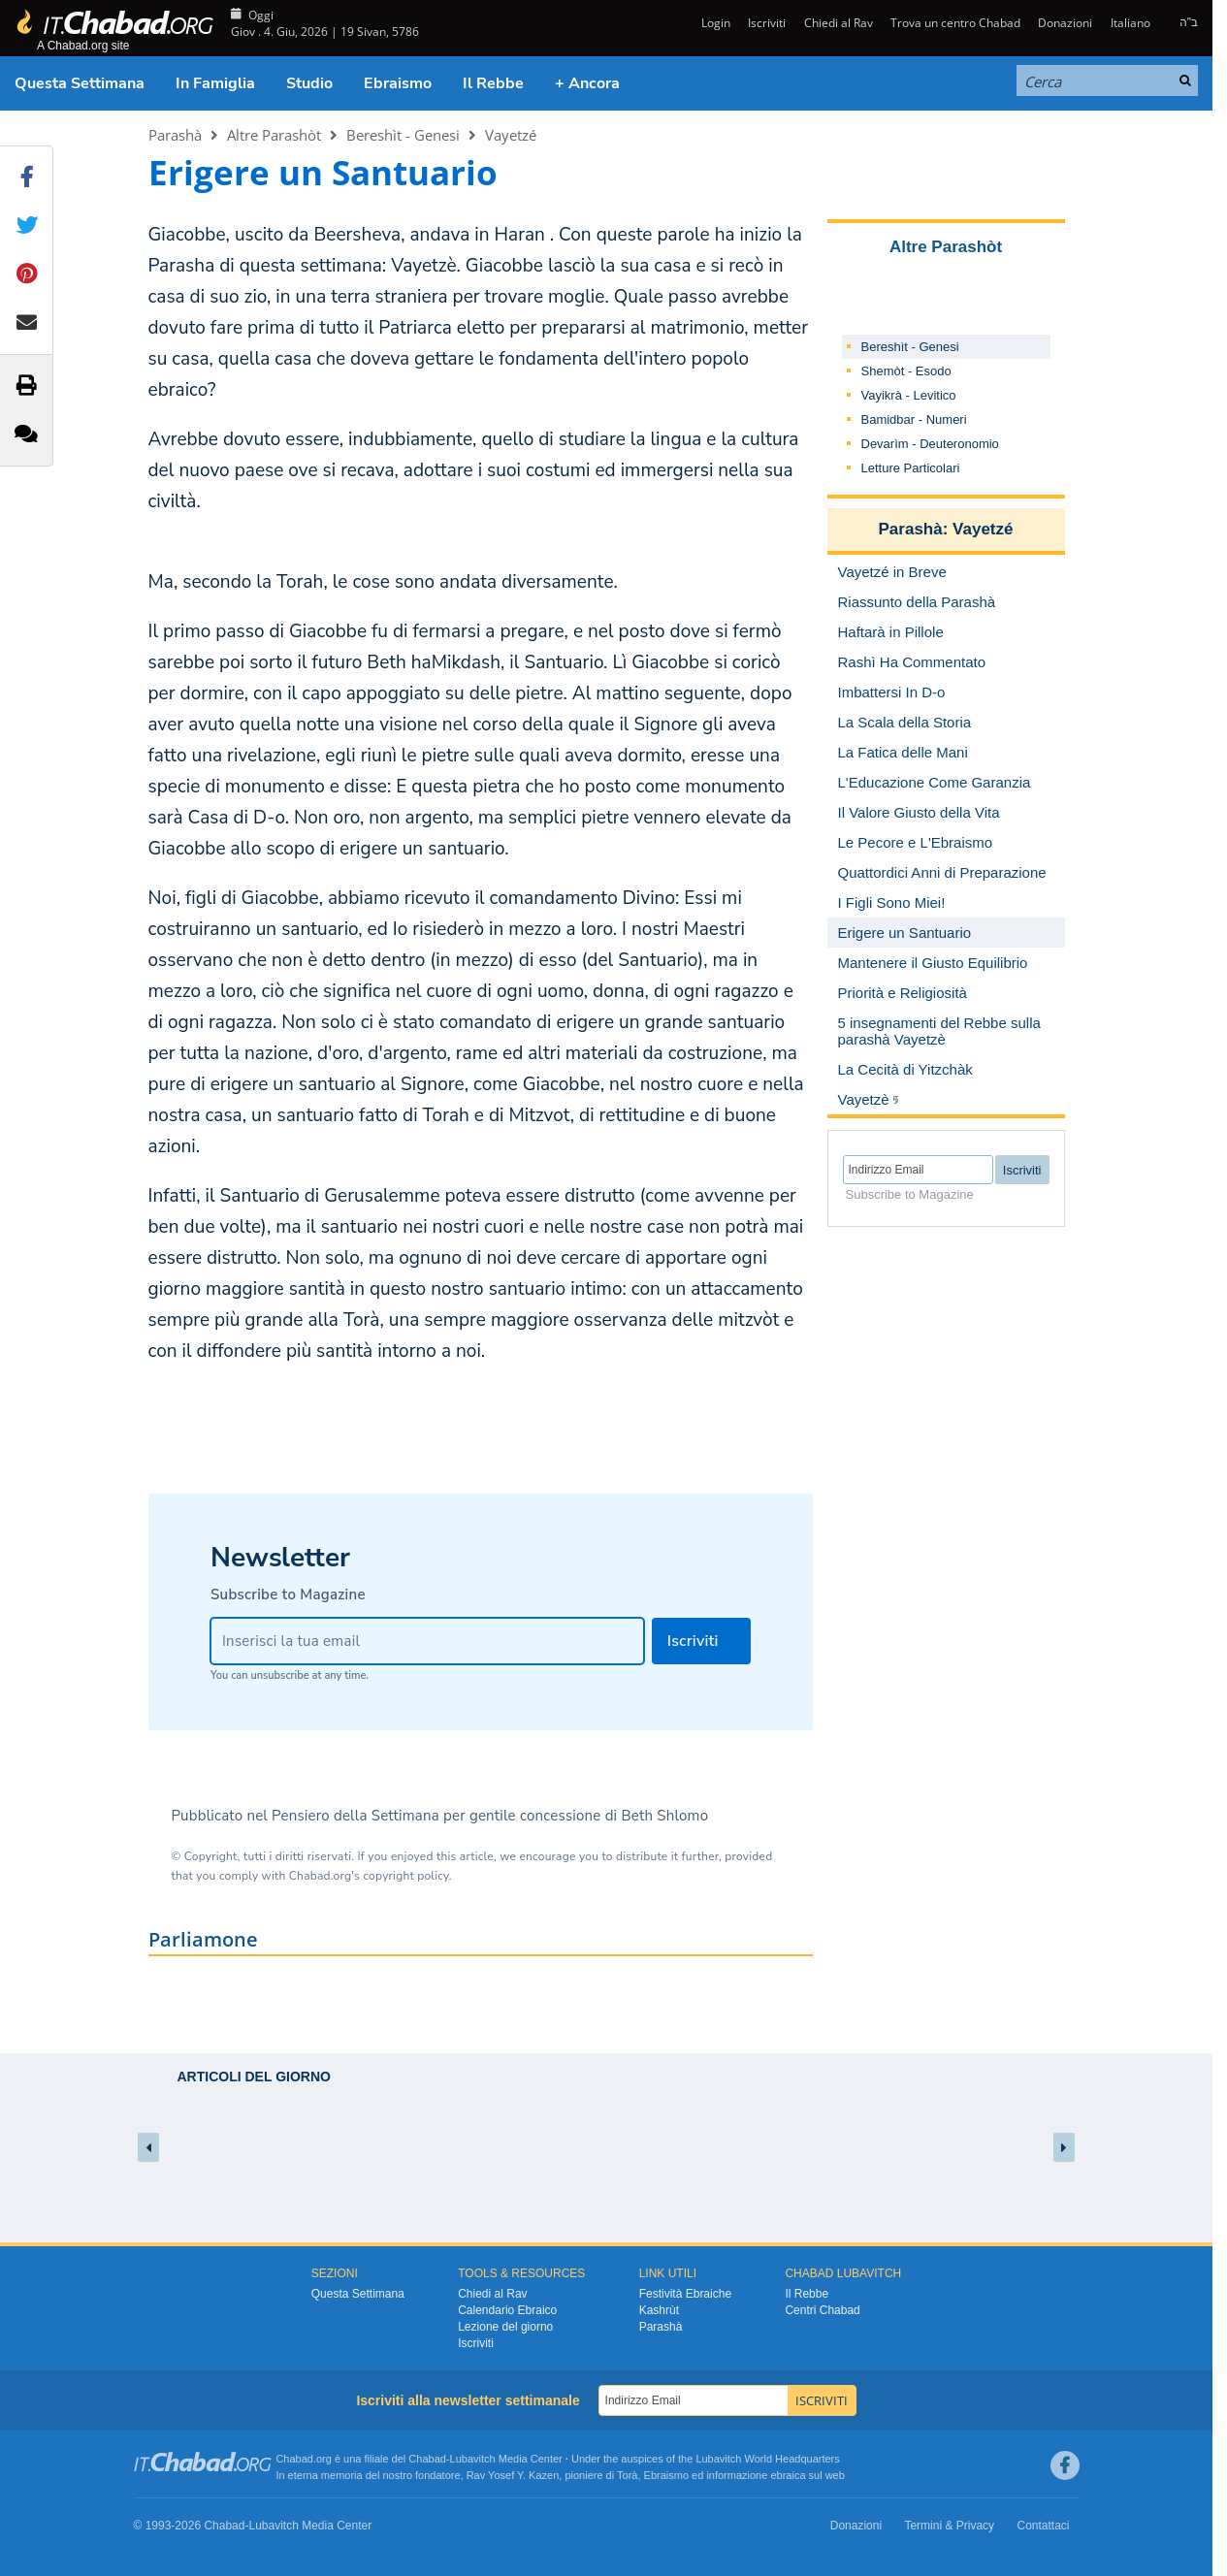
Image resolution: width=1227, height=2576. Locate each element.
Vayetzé (510, 135)
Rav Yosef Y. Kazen (513, 2475)
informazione (736, 2475)
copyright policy (405, 1876)
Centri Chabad (822, 2310)
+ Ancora (587, 83)
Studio (309, 83)
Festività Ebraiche (685, 2294)
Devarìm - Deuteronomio (930, 443)
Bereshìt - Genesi (403, 135)
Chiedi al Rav (838, 23)
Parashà (175, 135)
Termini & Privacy (949, 2525)
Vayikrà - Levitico (908, 395)
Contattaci (1043, 2525)
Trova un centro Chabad (955, 23)
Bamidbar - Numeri (914, 419)
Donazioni (1065, 23)
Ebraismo (398, 83)
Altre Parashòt (274, 135)
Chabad (427, 2458)
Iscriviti (767, 23)
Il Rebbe (493, 83)
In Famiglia (215, 83)
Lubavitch (473, 2458)
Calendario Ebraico (507, 2310)
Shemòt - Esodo (906, 371)
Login (714, 23)
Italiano (1130, 23)
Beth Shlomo (664, 1815)
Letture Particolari (910, 468)
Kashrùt (659, 2310)
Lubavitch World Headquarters (767, 2458)
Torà (627, 2475)
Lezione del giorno (505, 2327)
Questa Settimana (80, 83)
